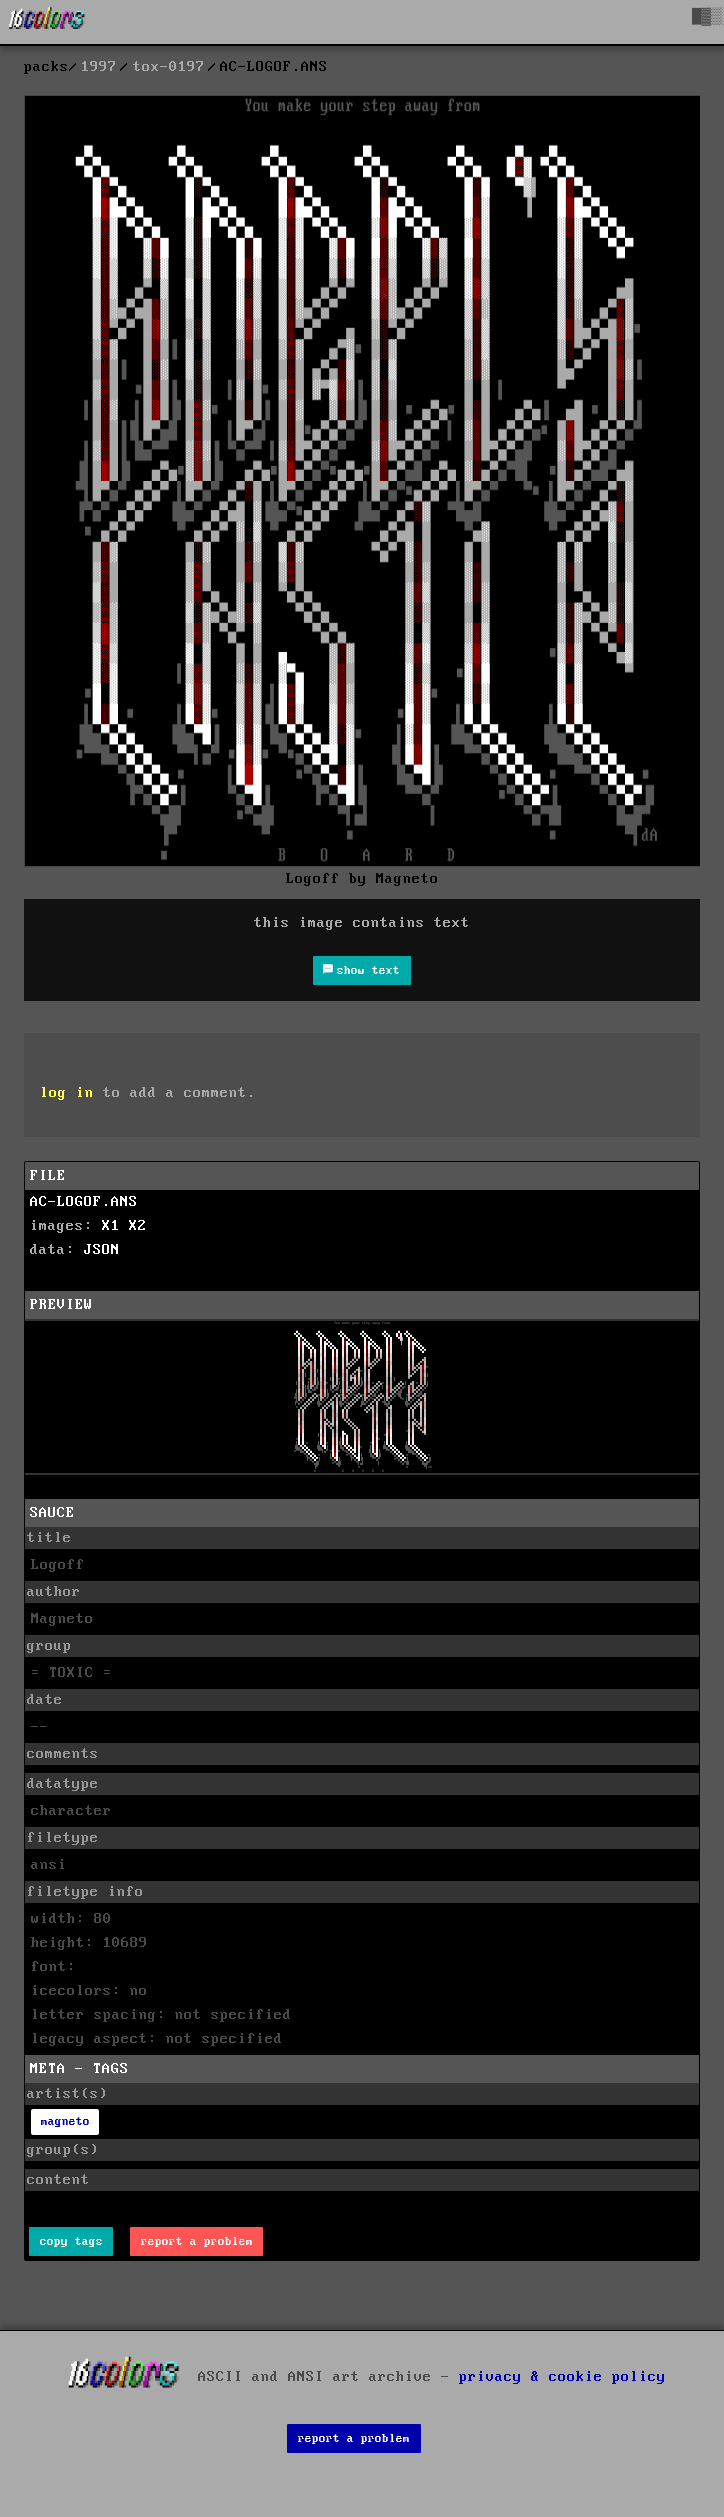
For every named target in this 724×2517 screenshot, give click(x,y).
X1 (111, 1226)
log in (67, 1093)
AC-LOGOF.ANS (84, 1202)
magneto (65, 2121)
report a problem (197, 2241)
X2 (138, 1226)
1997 (99, 67)
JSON (102, 1250)
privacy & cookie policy (562, 2376)
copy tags (71, 2241)
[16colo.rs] (47, 22)
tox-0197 (169, 67)
